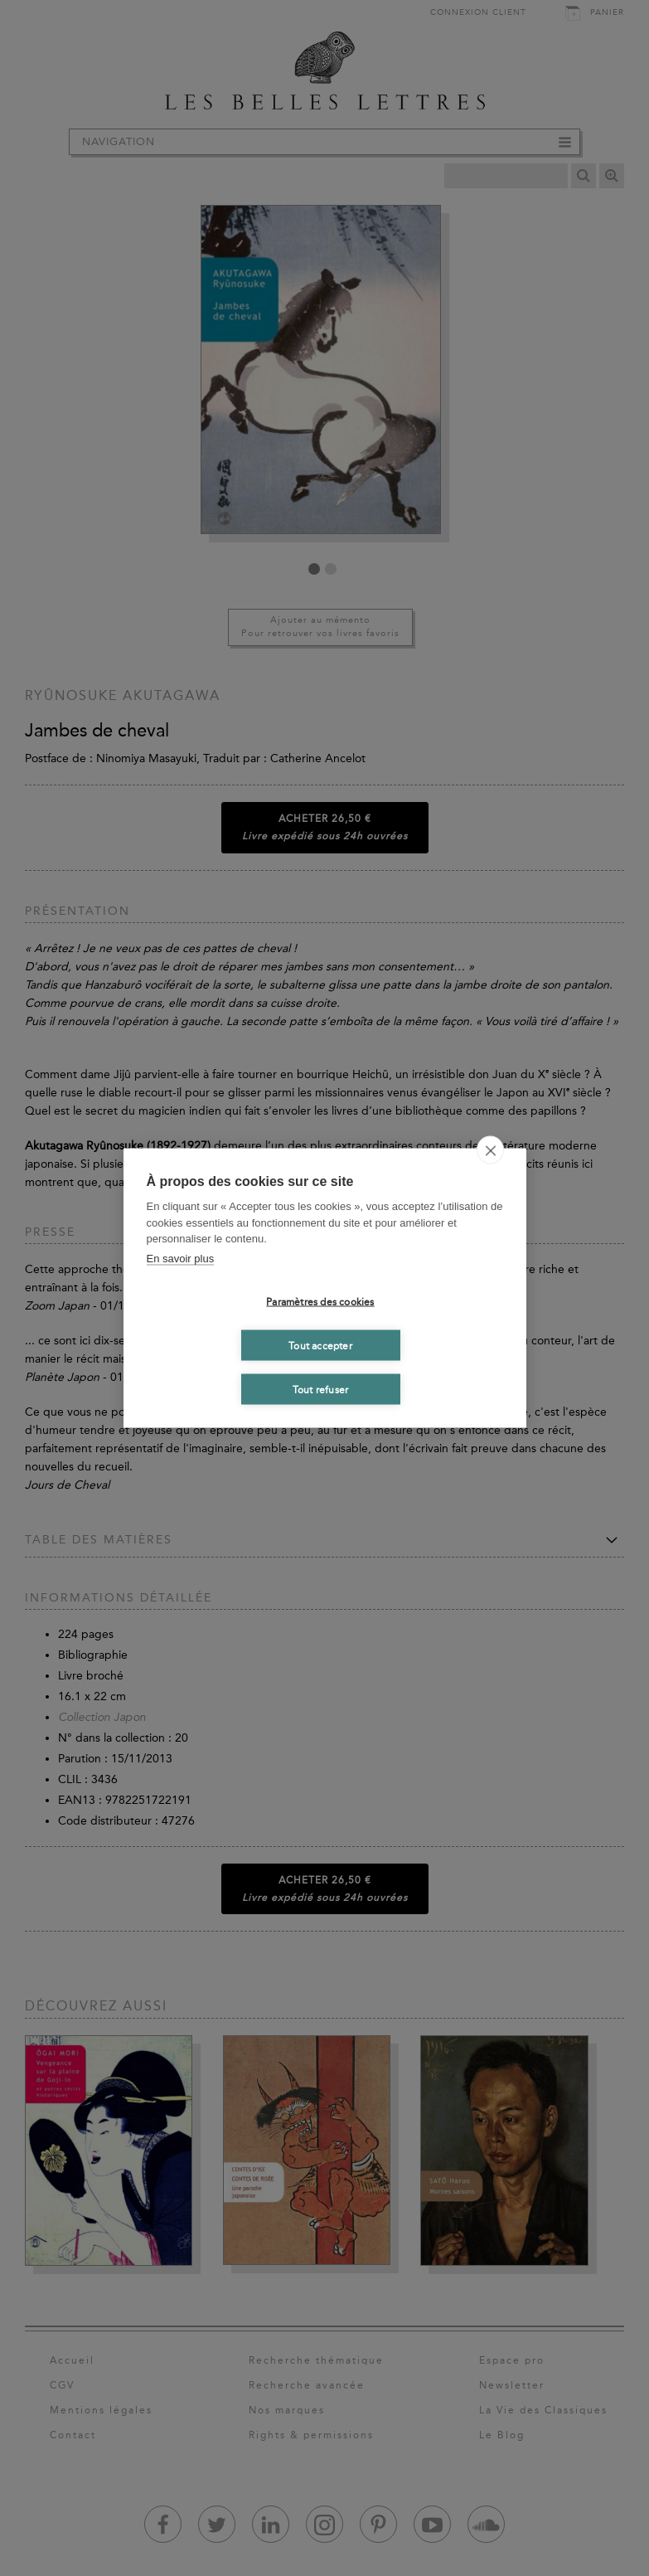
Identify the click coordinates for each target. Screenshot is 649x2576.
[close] (490, 1150)
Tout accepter (320, 1345)
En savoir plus (181, 1258)
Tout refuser (320, 1389)
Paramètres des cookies (320, 1301)
